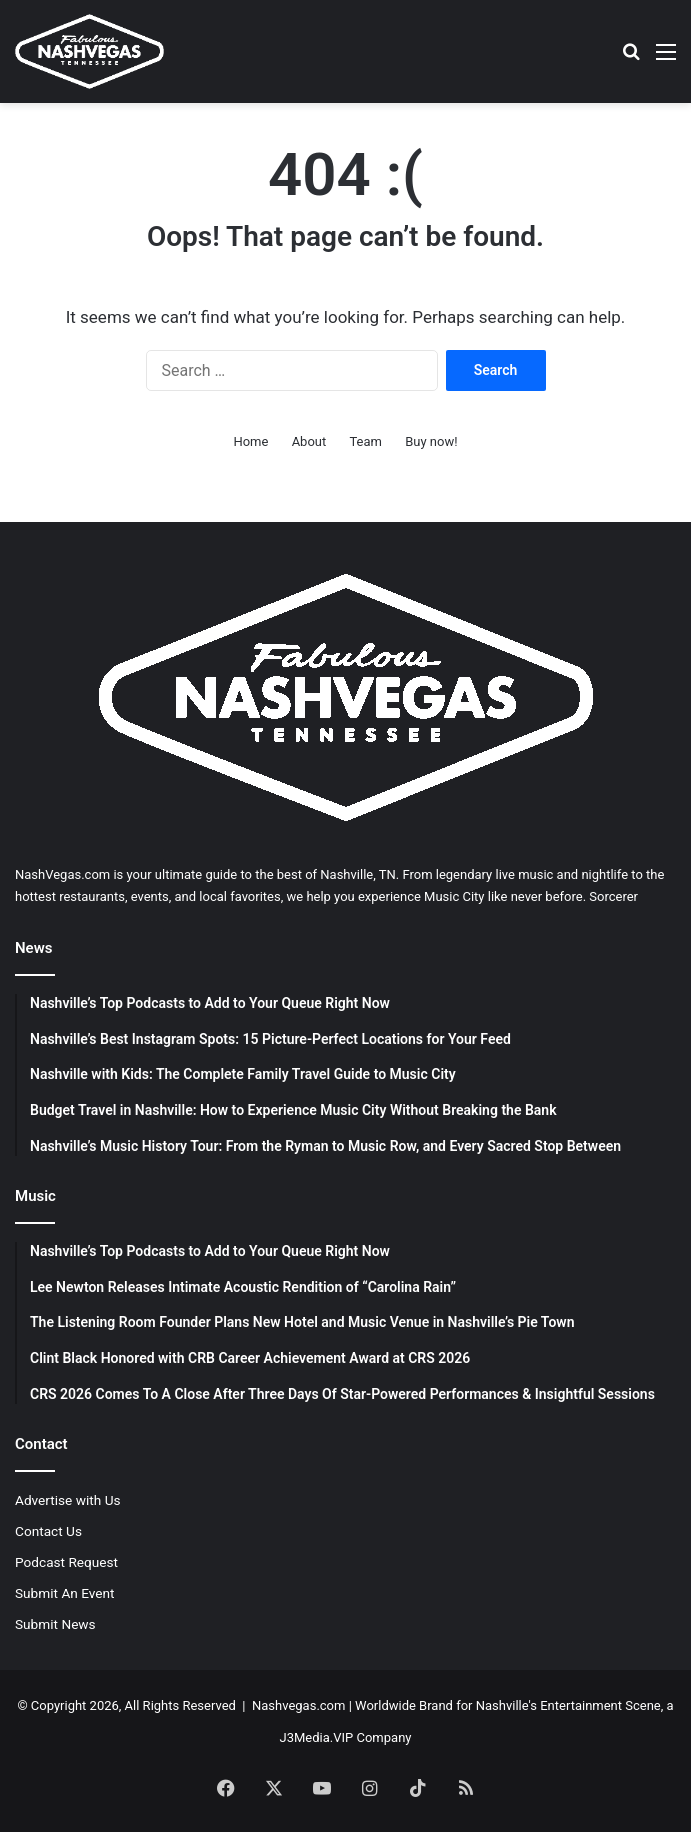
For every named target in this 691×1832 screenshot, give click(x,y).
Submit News (55, 1624)
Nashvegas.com (298, 1705)
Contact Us (48, 1531)
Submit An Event (65, 1593)
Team (365, 441)
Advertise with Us (68, 1500)
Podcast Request (66, 1562)
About (309, 441)
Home (250, 441)
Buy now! (431, 441)
